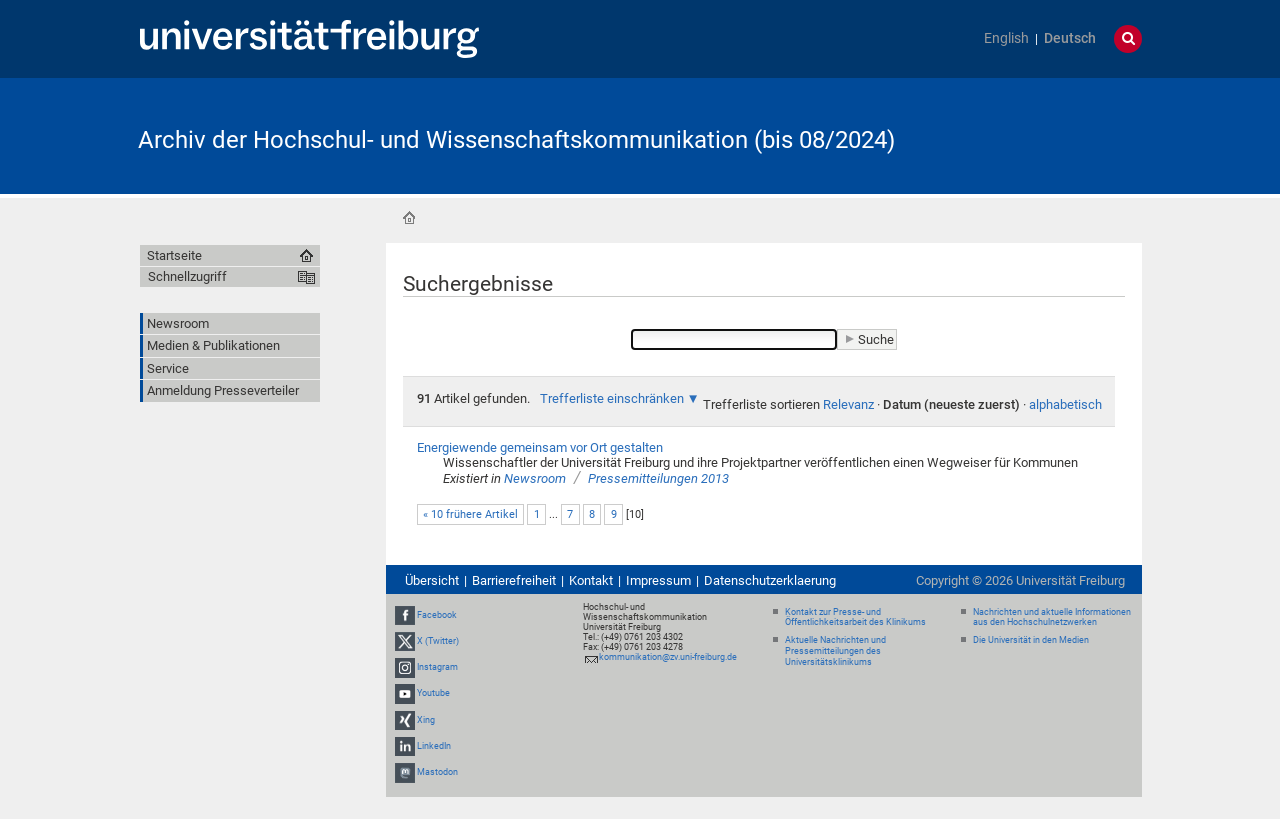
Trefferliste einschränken (612, 398)
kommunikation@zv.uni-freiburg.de (668, 657)
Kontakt (591, 580)
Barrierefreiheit (514, 580)
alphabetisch (1065, 404)
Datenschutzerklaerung (770, 580)
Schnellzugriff (187, 276)
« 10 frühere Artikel (470, 514)
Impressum (658, 580)
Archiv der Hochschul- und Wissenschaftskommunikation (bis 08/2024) (516, 140)
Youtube (433, 693)
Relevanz (848, 404)
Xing (426, 720)
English (1006, 38)
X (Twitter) (438, 641)
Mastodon (437, 772)
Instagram (437, 667)
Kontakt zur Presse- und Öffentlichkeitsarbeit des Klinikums (855, 617)
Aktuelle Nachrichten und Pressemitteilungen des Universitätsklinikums (835, 651)
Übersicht (432, 580)
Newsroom (535, 478)
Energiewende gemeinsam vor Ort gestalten (540, 447)
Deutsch (1070, 38)
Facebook (437, 615)
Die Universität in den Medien (1031, 640)
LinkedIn (434, 746)
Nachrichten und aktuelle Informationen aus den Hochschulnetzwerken (1052, 617)
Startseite (409, 218)
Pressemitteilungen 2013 (658, 478)
